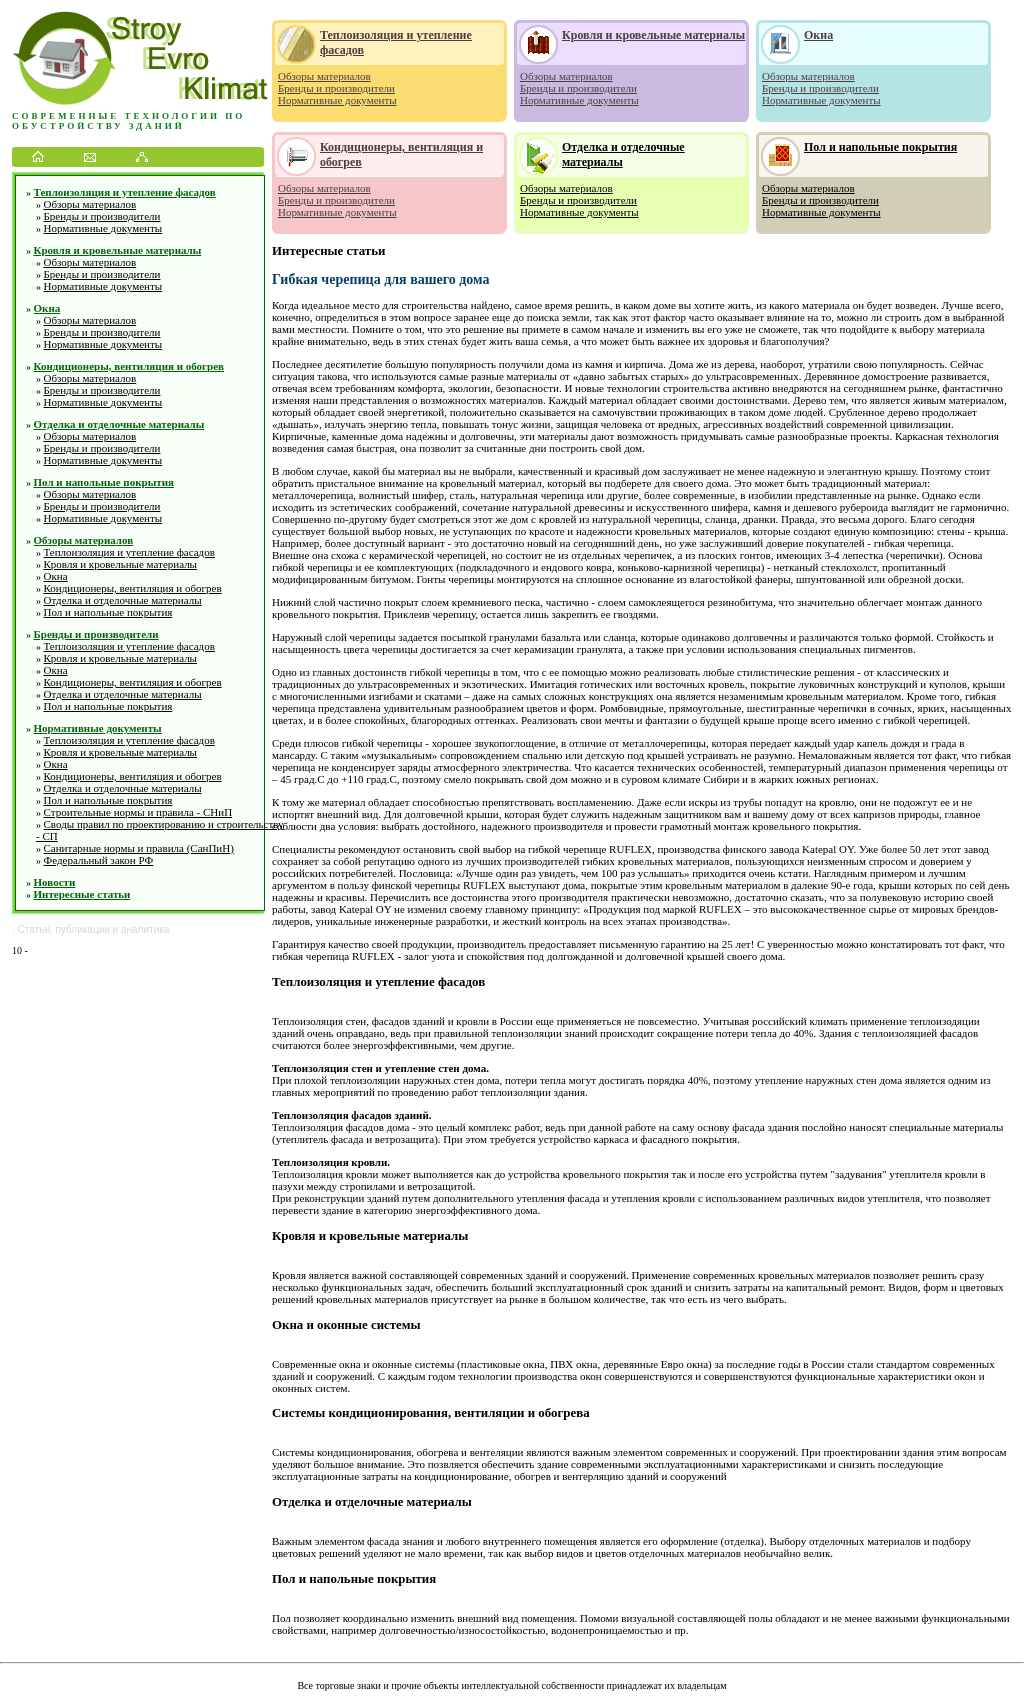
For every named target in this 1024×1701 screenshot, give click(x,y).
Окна (47, 308)
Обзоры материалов (90, 204)
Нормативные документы (103, 228)
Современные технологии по (128, 116)
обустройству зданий (98, 126)
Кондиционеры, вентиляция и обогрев (129, 366)
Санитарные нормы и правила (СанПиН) (139, 848)
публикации (83, 929)
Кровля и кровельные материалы (118, 250)
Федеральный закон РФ (99, 860)
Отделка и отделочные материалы (119, 424)
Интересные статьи (82, 894)
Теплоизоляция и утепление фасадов (125, 192)
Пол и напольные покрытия (104, 482)
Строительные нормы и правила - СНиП (138, 812)
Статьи (34, 929)
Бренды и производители (102, 216)
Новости (55, 882)
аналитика (145, 929)
